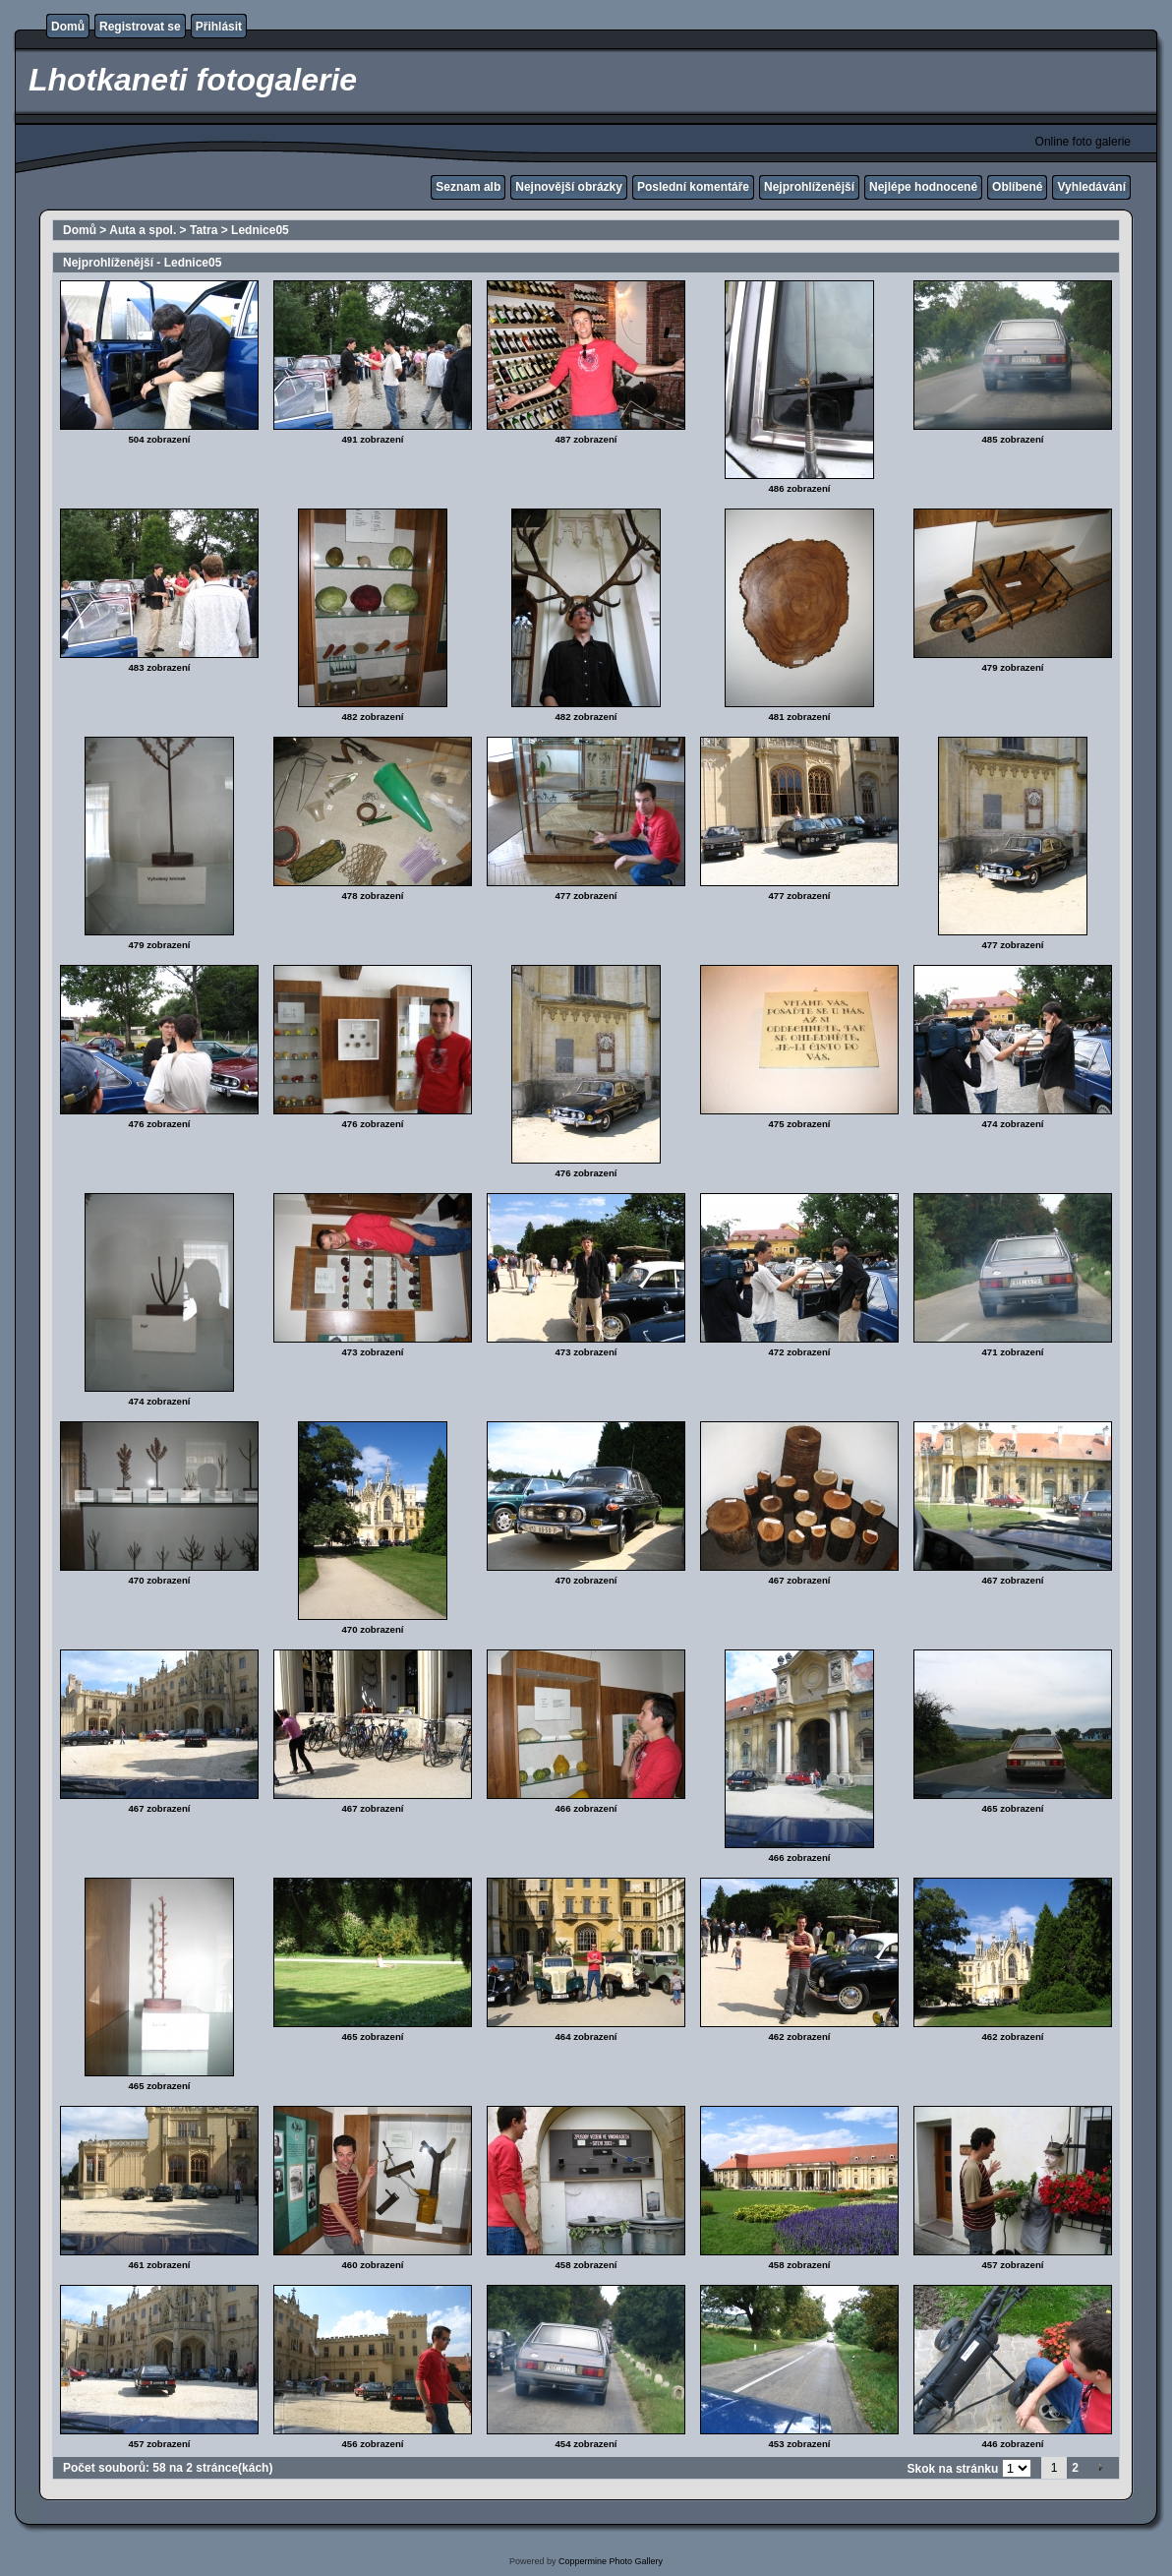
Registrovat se (140, 26)
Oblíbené (1017, 187)
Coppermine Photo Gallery (610, 2561)
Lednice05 (260, 230)
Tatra (203, 230)
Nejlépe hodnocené (923, 187)
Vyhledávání (1091, 187)
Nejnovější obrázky (568, 187)
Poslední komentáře (693, 187)
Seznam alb (468, 187)
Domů (68, 26)
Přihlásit (219, 26)
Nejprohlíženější (809, 187)
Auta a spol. (142, 230)
